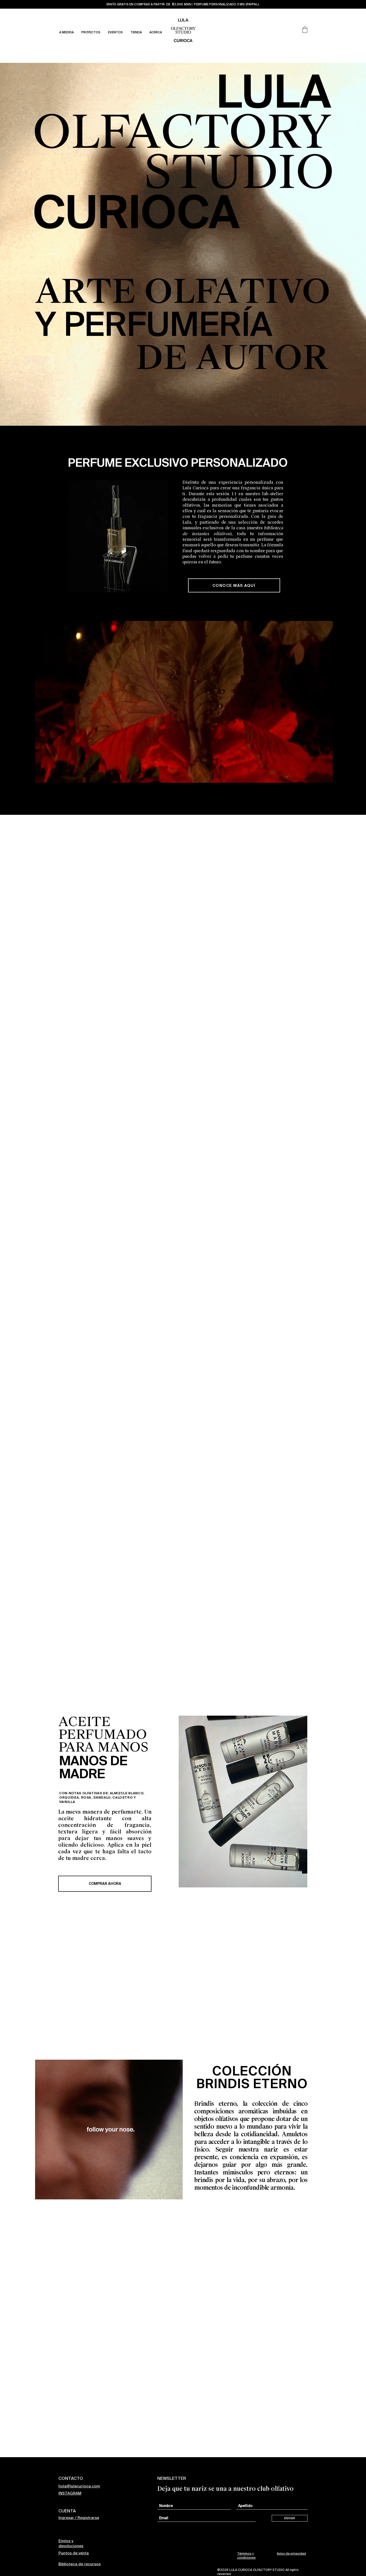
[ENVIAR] (290, 2518)
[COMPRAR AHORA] (104, 1884)
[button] (305, 29)
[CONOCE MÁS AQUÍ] (234, 585)
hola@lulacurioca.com (79, 2486)
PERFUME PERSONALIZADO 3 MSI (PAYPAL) (226, 4)
